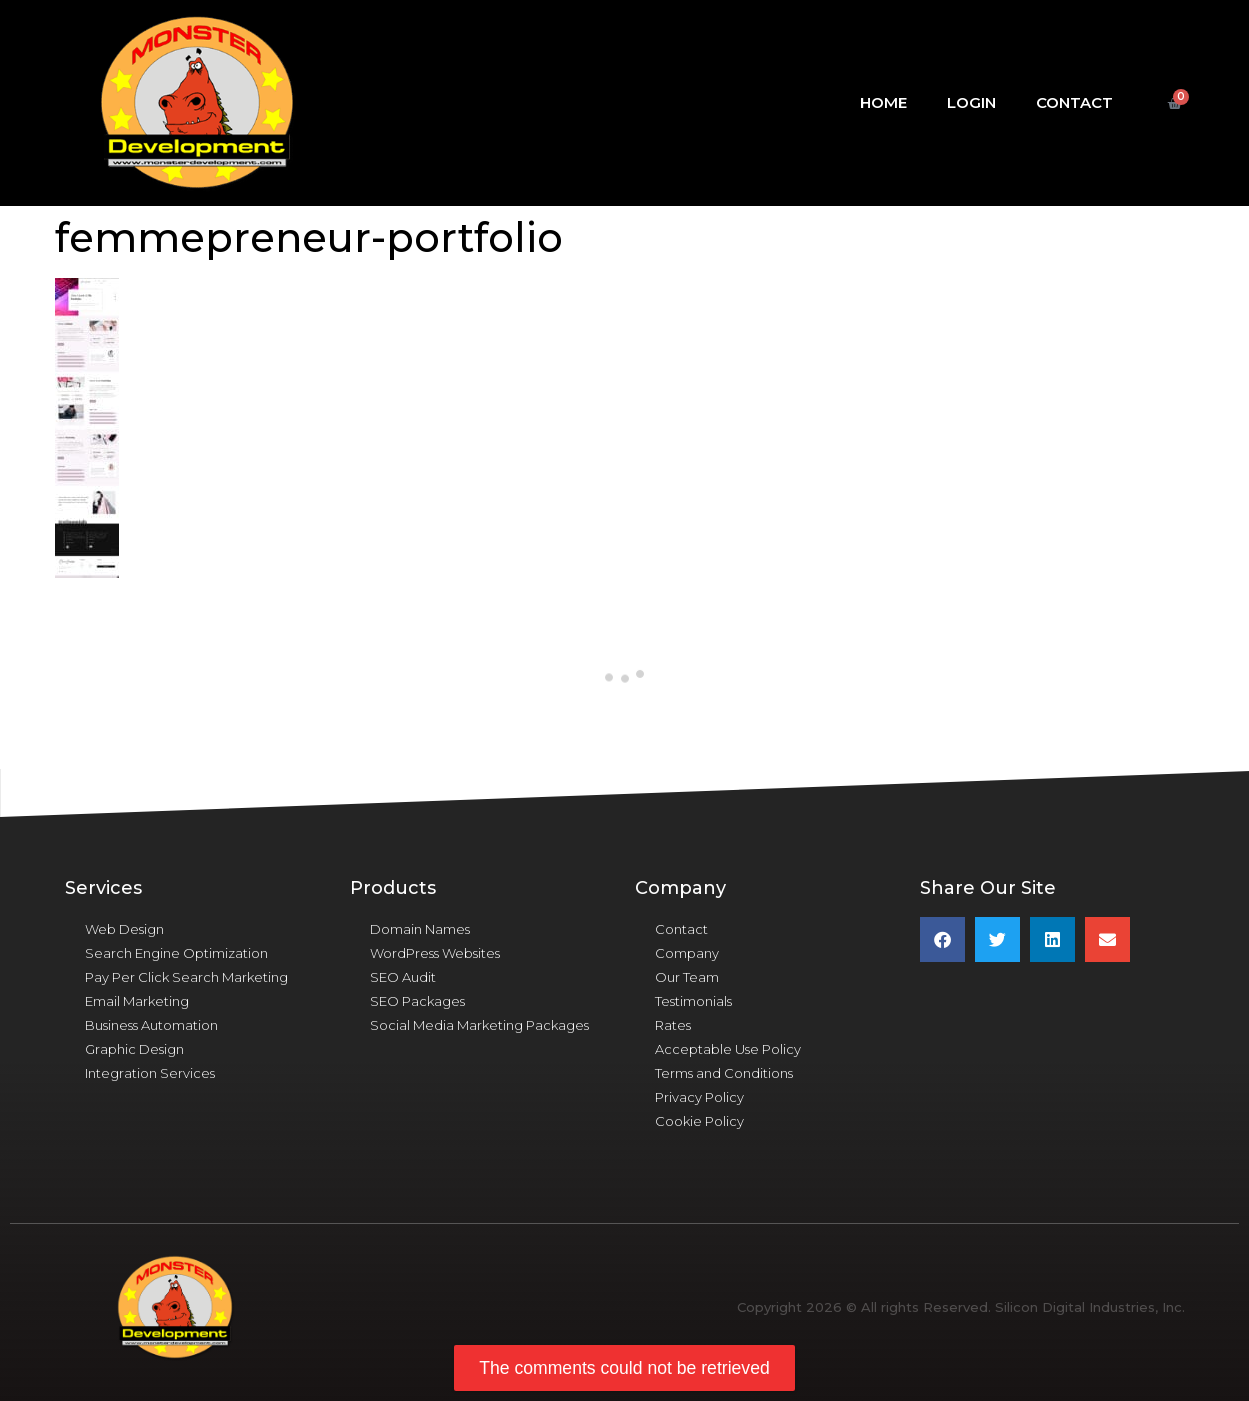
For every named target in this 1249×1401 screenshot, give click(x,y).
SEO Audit (403, 977)
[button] (942, 939)
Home (883, 102)
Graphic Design (134, 1049)
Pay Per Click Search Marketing (186, 977)
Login (971, 102)
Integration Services (150, 1073)
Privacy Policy (699, 1097)
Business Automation (151, 1025)
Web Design (124, 929)
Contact (1074, 102)
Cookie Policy (699, 1121)
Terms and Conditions (724, 1073)
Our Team (687, 977)
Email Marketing (137, 1001)
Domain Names (420, 929)
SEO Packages (417, 1001)
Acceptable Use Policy (728, 1049)
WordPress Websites (435, 953)
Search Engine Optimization (176, 953)
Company (687, 953)
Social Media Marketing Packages (479, 1025)
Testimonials (693, 1001)
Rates (673, 1025)
